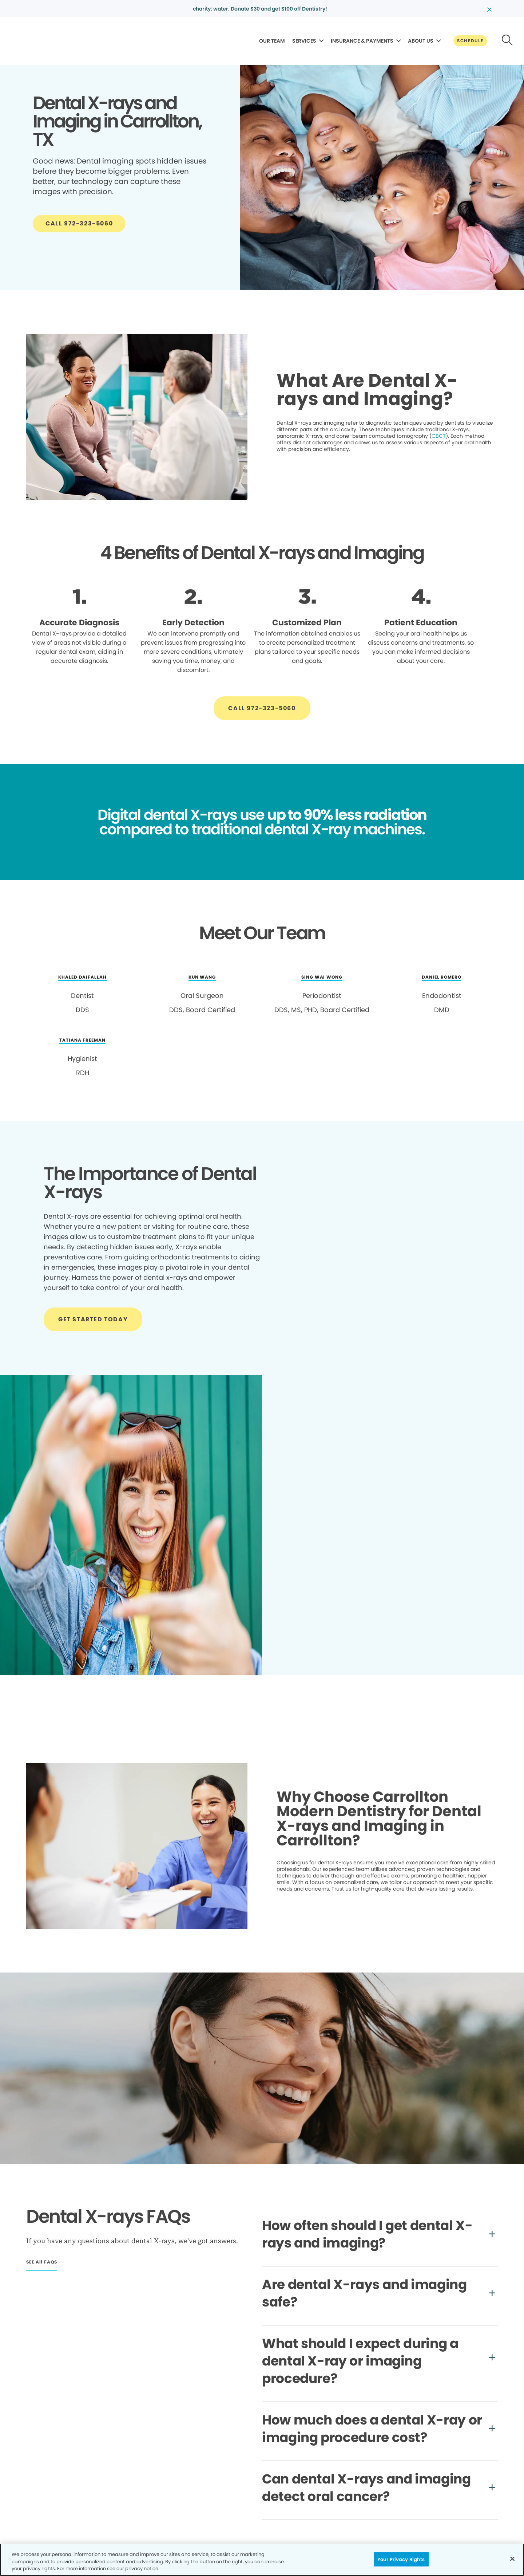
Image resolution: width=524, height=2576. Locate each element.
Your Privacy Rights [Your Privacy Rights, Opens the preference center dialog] (401, 2559)
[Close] (512, 2559)
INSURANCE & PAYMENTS (362, 40)
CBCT (439, 436)
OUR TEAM (272, 40)
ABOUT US (420, 40)
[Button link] (470, 40)
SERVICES (304, 40)
